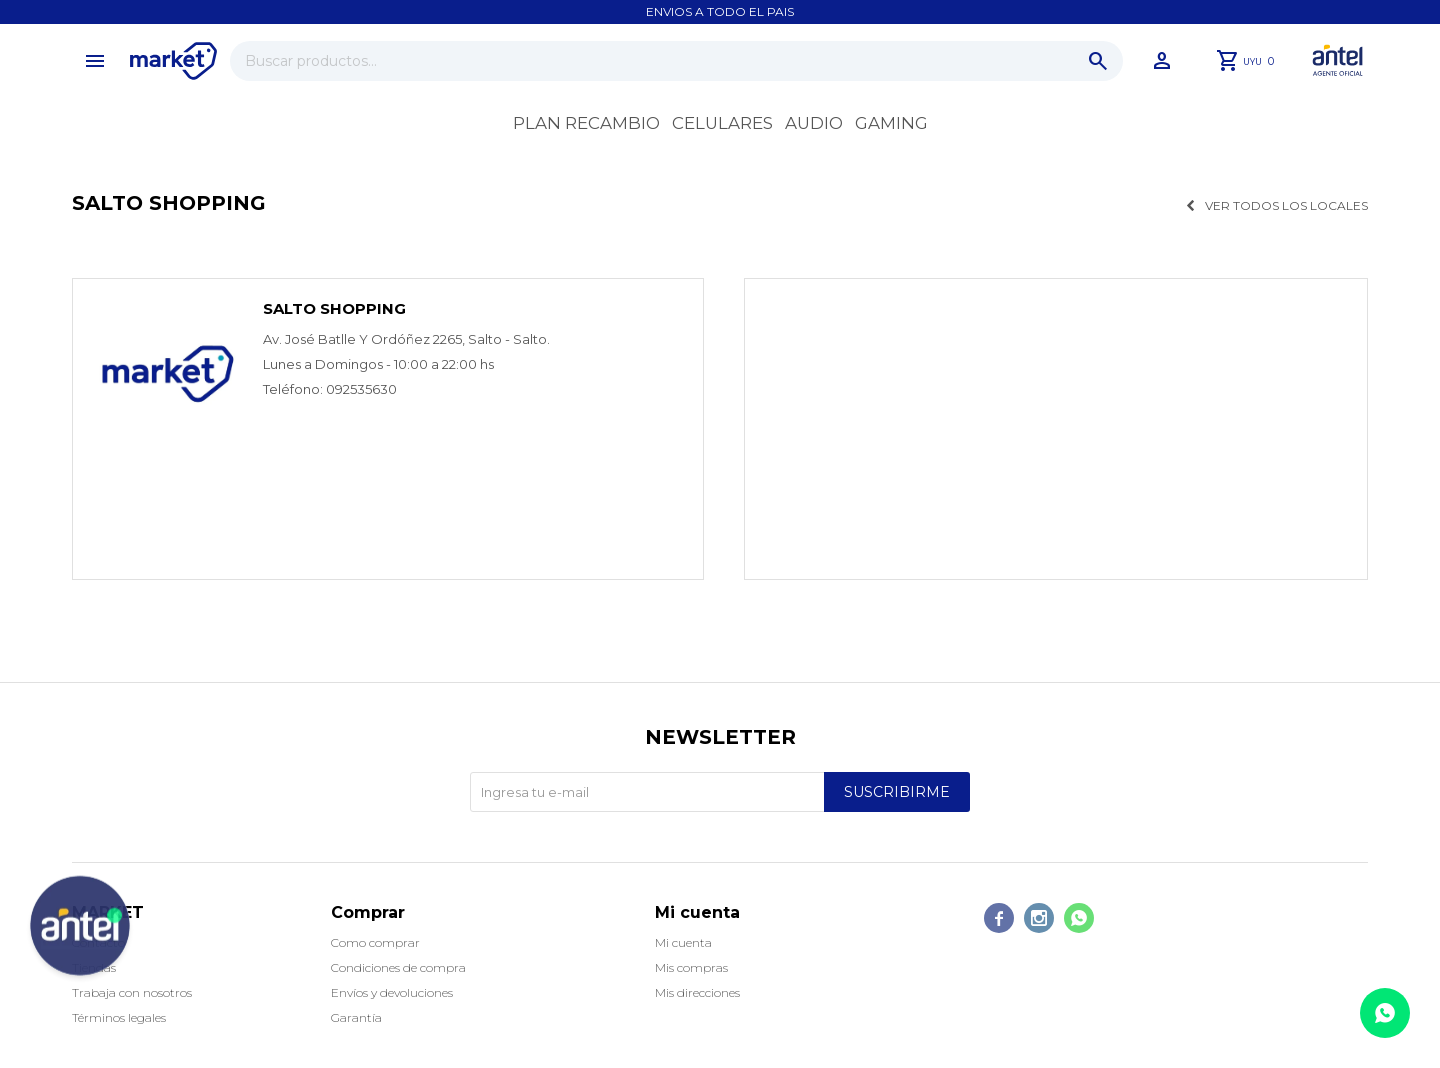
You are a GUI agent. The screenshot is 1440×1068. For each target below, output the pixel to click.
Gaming (891, 123)
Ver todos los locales (1286, 205)
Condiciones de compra (398, 967)
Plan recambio (586, 123)
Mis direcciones (697, 992)
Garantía (356, 1017)
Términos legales (119, 1017)
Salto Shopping (334, 308)
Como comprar (375, 942)
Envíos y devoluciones (392, 992)
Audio (814, 123)
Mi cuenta (683, 942)
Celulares (722, 123)
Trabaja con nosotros (132, 992)
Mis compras (691, 967)
